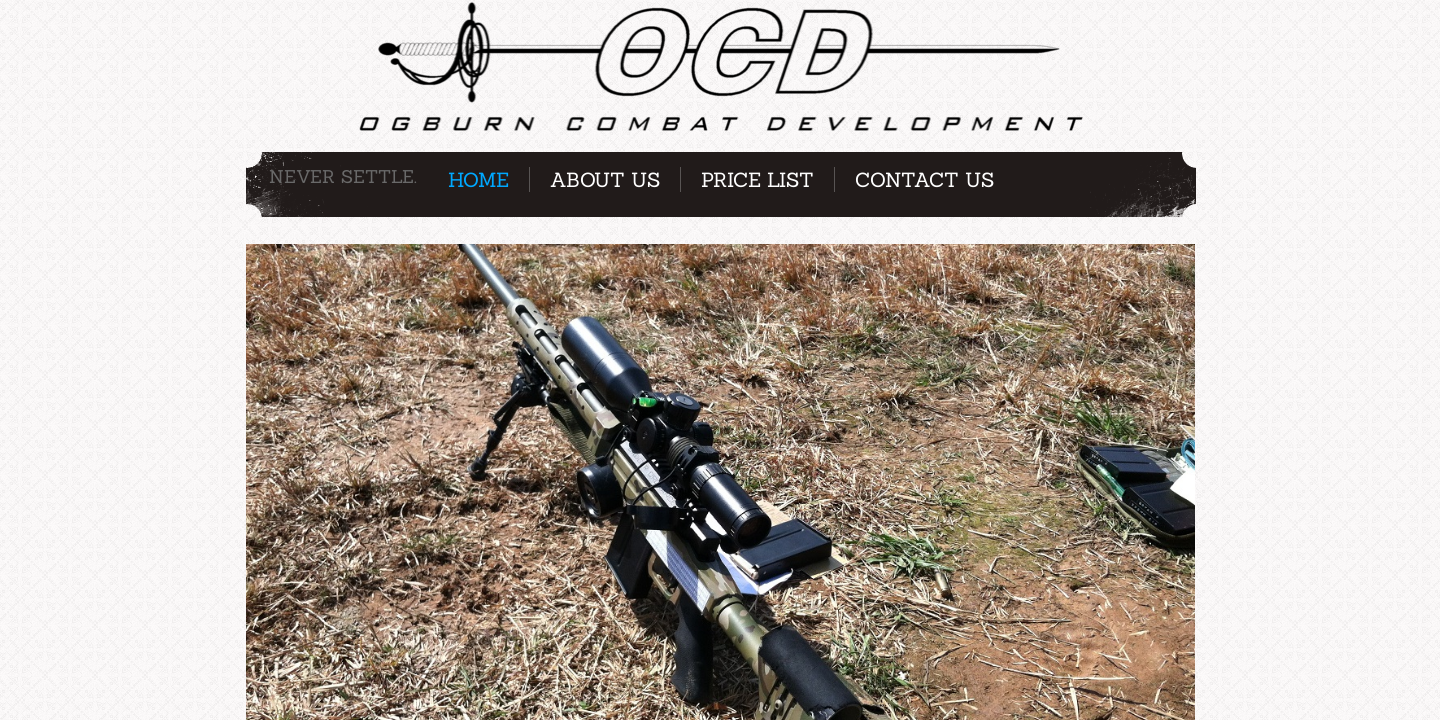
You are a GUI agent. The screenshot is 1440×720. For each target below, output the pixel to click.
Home (478, 179)
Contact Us (924, 179)
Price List (757, 179)
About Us (605, 179)
